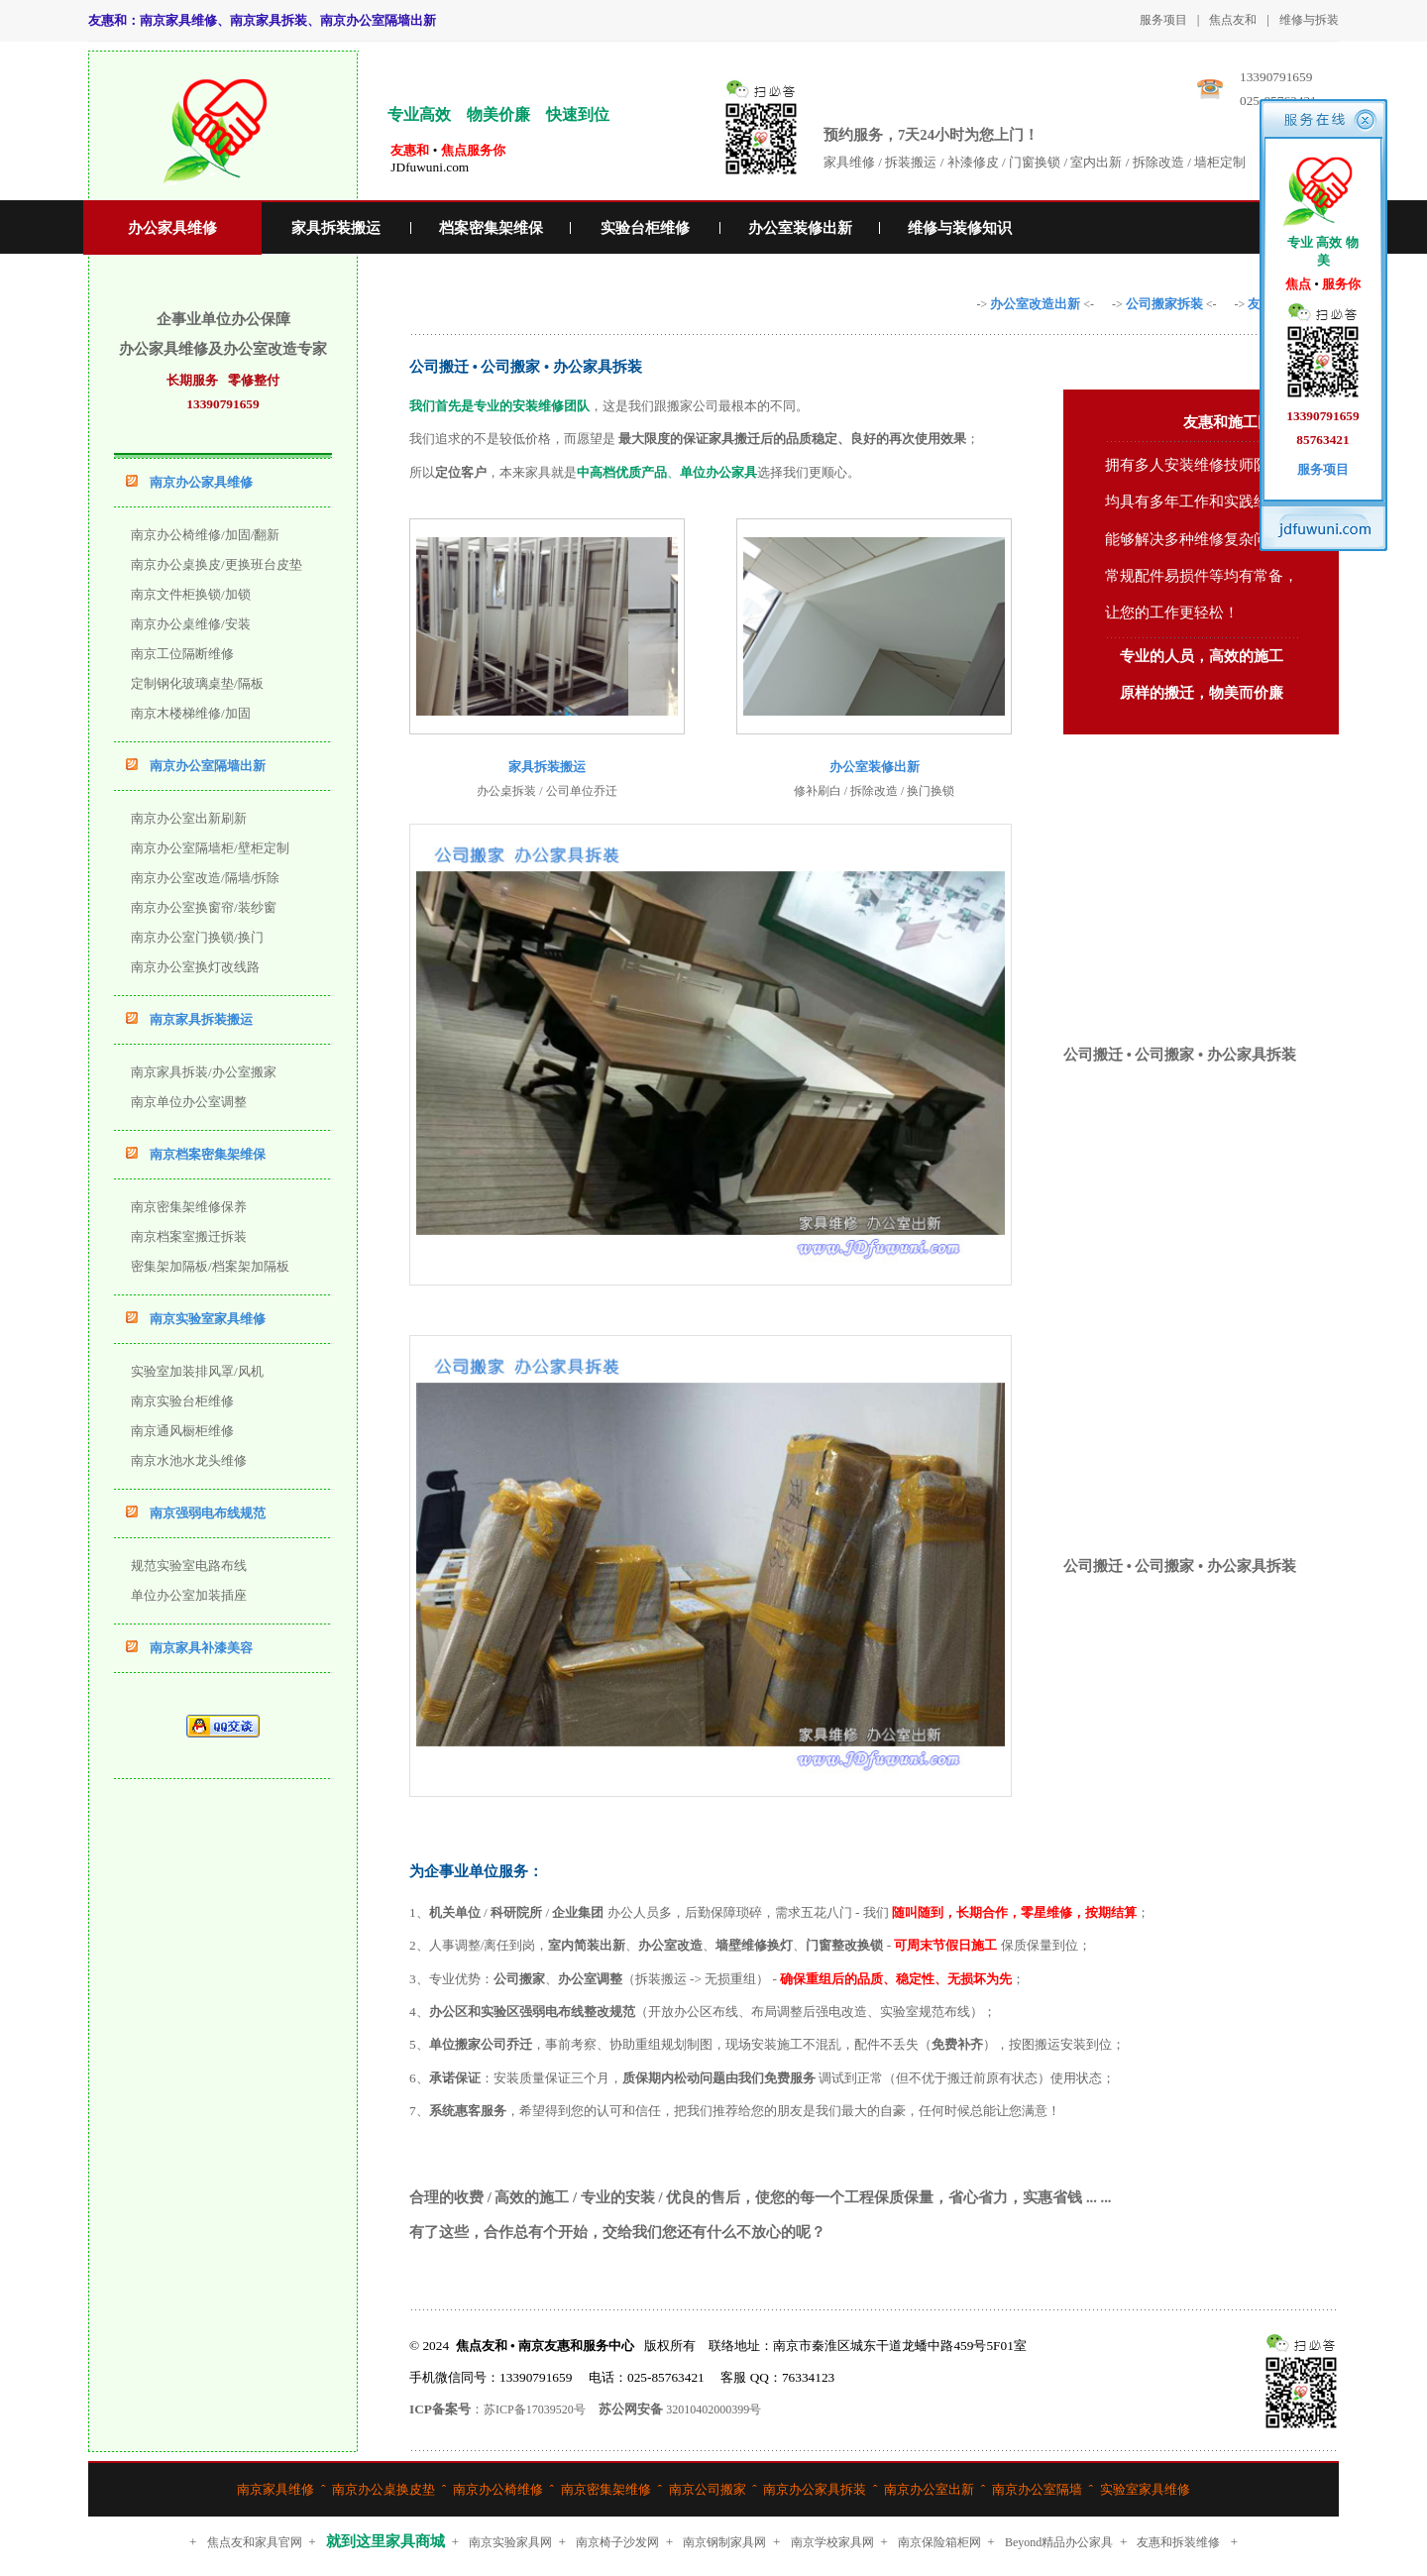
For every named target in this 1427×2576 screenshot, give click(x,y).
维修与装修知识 (960, 228)
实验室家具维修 (1145, 2489)
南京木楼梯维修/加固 (191, 713)
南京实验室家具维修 (208, 1318)
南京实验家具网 (510, 2542)
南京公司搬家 (707, 2489)
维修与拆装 (1309, 20)
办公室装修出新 (800, 228)
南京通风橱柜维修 (182, 1430)
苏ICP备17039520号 (535, 2409)
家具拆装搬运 (336, 228)
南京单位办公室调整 (189, 1101)
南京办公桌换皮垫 (383, 2489)
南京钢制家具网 (724, 2542)
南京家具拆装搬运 (201, 1019)
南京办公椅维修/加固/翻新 (205, 534)
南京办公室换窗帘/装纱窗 (203, 907)
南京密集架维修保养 (189, 1206)
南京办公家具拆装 (814, 2489)
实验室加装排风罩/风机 (197, 1371)
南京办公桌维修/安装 (191, 623)
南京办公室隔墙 (1037, 2489)
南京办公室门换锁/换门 (197, 937)
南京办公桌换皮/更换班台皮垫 (216, 564)
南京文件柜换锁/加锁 (191, 594)
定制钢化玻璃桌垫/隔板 (197, 683)
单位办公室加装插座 (189, 1595)
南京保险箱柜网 (939, 2542)
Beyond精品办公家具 (1059, 2542)
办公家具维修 (172, 228)
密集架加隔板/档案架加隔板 (210, 1266)
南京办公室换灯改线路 (195, 966)
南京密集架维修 (606, 2489)
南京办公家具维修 (201, 482)
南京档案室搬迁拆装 (189, 1236)
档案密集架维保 (491, 228)
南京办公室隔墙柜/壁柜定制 (210, 847)
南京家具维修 (275, 2489)
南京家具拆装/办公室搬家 (203, 1071)
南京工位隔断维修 (182, 653)
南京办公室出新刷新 (189, 818)
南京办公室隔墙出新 (208, 765)
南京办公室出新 (929, 2489)
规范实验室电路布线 (189, 1565)
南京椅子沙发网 (617, 2542)
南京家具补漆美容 (201, 1647)
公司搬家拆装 (1164, 303)
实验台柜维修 (645, 228)
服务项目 (1163, 20)
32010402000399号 (713, 2409)
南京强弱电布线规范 (208, 1513)
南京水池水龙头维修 (189, 1460)
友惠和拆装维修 (1178, 2542)
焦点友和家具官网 (254, 2542)
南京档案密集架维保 (208, 1154)
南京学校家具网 (832, 2542)
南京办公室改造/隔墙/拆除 (205, 877)
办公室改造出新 (1035, 303)
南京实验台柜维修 (182, 1401)
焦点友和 (1233, 20)
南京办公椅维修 (498, 2489)
